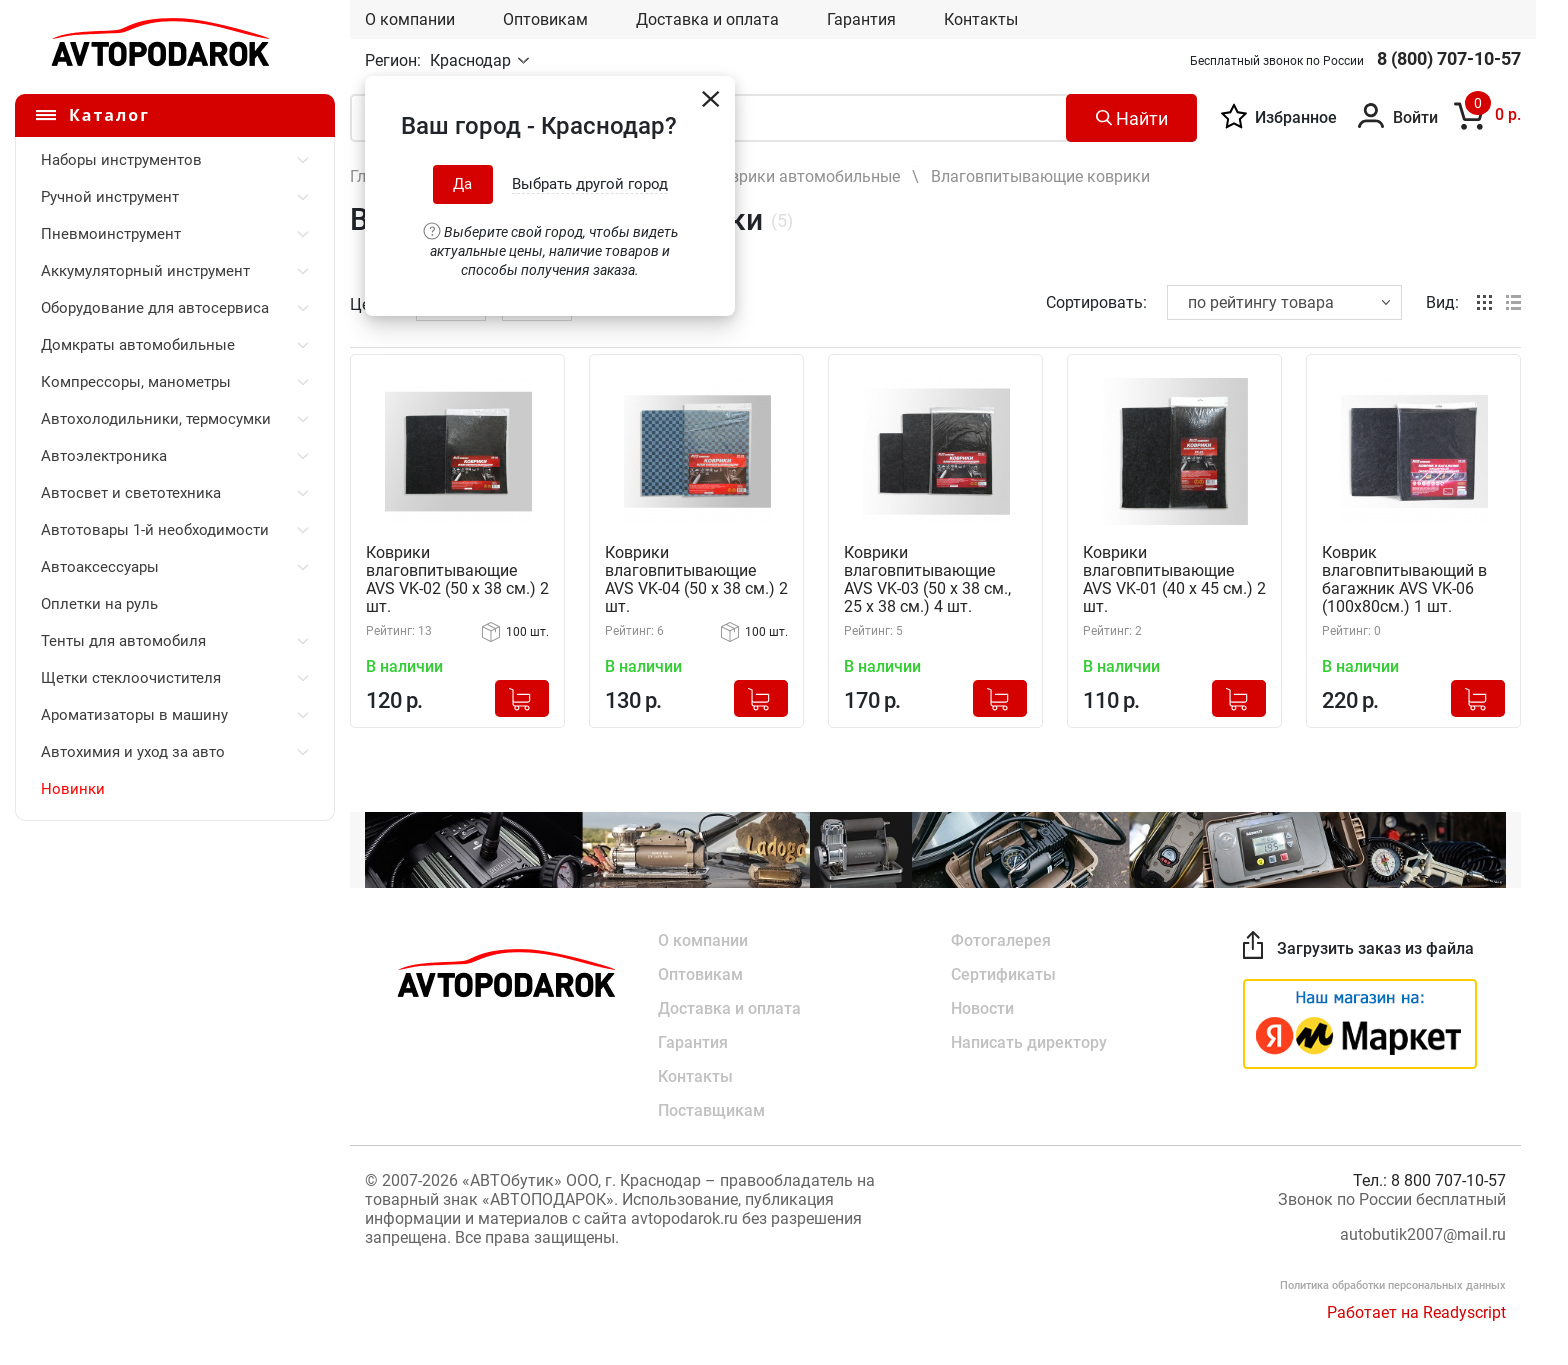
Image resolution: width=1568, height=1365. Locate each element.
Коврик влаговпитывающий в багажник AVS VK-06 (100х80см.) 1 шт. (1404, 580)
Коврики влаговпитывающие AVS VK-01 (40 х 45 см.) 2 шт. (1174, 580)
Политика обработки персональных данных (1393, 1285)
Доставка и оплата (707, 19)
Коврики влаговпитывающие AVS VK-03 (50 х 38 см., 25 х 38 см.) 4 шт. (927, 580)
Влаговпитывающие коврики (1040, 176)
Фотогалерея (1001, 940)
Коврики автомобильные (805, 176)
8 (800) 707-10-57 (1449, 58)
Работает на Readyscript (1416, 1312)
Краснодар (472, 60)
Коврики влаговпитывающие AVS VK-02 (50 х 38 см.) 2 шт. (457, 580)
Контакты (981, 19)
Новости (982, 1008)
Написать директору (1029, 1042)
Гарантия (861, 19)
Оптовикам (545, 19)
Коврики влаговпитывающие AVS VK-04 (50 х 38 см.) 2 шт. (696, 580)
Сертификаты (1003, 974)
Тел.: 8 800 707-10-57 (1429, 1180)
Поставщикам (711, 1110)
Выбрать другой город (590, 184)
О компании (410, 19)
